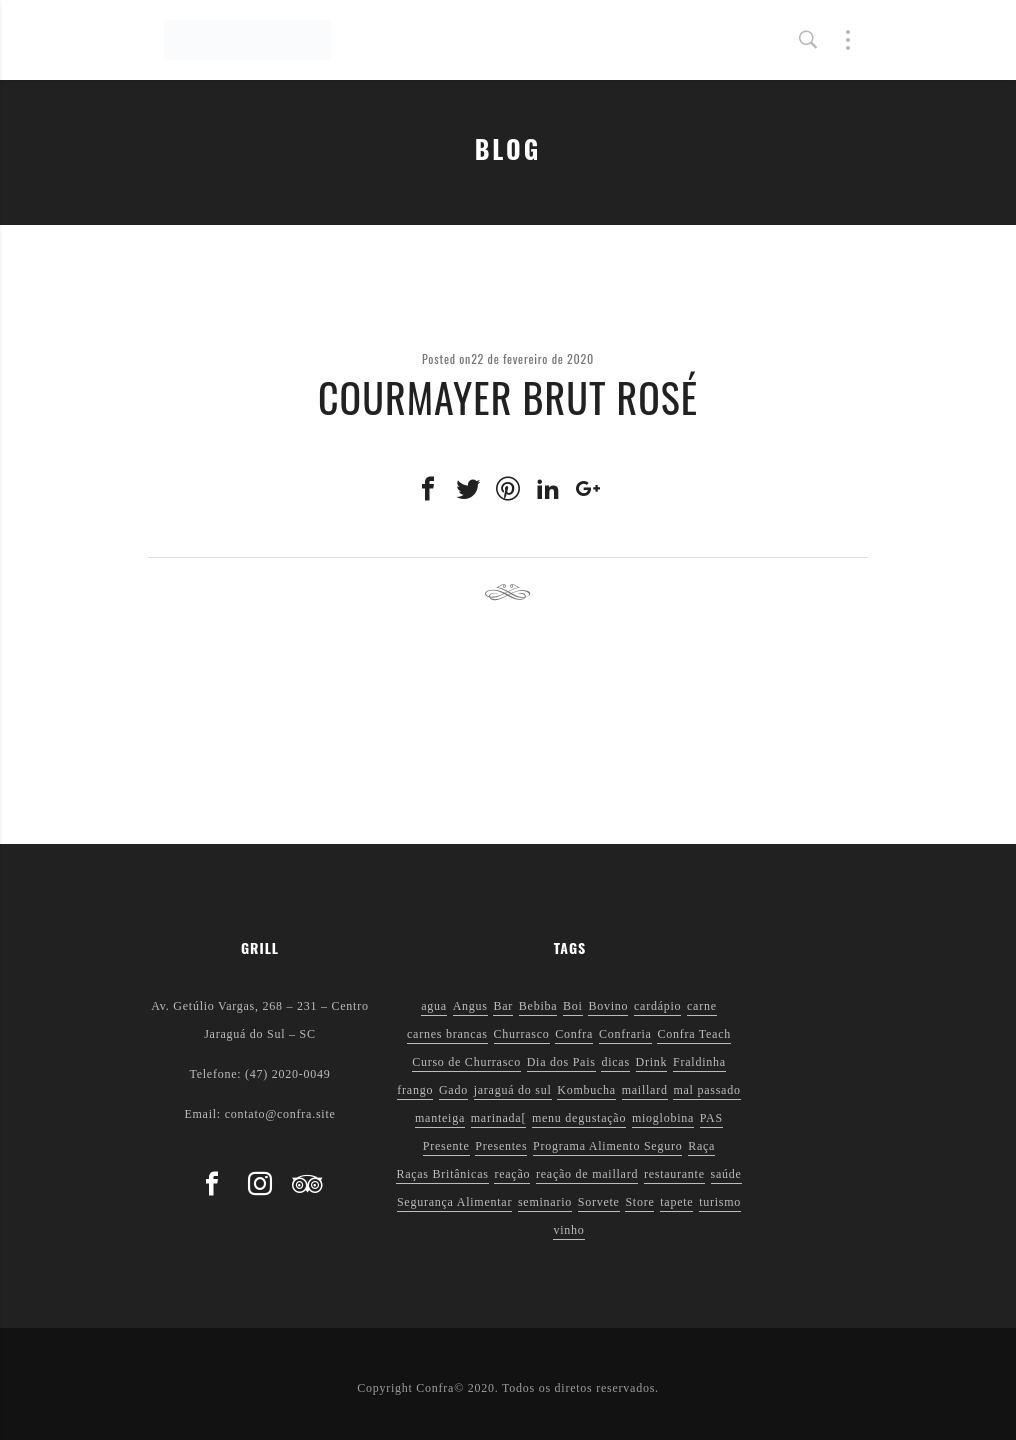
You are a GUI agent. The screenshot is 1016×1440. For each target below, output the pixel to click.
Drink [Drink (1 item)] (652, 1062)
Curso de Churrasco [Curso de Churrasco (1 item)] (466, 1062)
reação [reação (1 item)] (512, 1174)
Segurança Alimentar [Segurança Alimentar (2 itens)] (454, 1202)
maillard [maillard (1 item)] (645, 1090)
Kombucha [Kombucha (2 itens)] (586, 1090)
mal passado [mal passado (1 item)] (706, 1090)
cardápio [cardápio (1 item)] (657, 1006)
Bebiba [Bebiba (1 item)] (538, 1006)
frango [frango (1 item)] (415, 1090)
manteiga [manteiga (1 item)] (440, 1118)
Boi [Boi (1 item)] (573, 1006)
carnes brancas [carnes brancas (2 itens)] (447, 1034)
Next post (820, 593)
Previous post (208, 593)
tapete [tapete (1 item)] (676, 1202)
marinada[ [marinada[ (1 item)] (498, 1118)
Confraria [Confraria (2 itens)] (625, 1034)
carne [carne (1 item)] (702, 1006)
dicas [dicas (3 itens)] (615, 1062)
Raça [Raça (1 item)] (701, 1146)
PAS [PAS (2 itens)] (711, 1118)
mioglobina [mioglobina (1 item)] (663, 1118)
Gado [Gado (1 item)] (453, 1090)
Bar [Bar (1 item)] (503, 1006)
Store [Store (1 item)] (639, 1202)
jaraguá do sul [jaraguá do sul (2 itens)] (513, 1090)
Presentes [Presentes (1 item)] (501, 1146)
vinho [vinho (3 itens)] (568, 1230)
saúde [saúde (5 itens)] (726, 1174)
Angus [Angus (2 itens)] (470, 1006)
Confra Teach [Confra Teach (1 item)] (694, 1034)
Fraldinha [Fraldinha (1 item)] (699, 1062)
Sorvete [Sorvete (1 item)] (599, 1202)
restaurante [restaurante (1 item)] (674, 1174)
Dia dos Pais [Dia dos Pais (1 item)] (561, 1062)
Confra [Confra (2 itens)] (574, 1034)
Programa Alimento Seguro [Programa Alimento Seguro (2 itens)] (607, 1146)
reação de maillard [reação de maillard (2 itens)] (587, 1174)
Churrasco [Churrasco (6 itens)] (522, 1034)
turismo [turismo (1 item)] (720, 1202)
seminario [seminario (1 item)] (545, 1202)
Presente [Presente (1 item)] (446, 1146)
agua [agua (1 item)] (434, 1006)
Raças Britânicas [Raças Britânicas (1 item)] (442, 1174)
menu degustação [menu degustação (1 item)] (579, 1118)
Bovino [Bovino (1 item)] (608, 1006)
